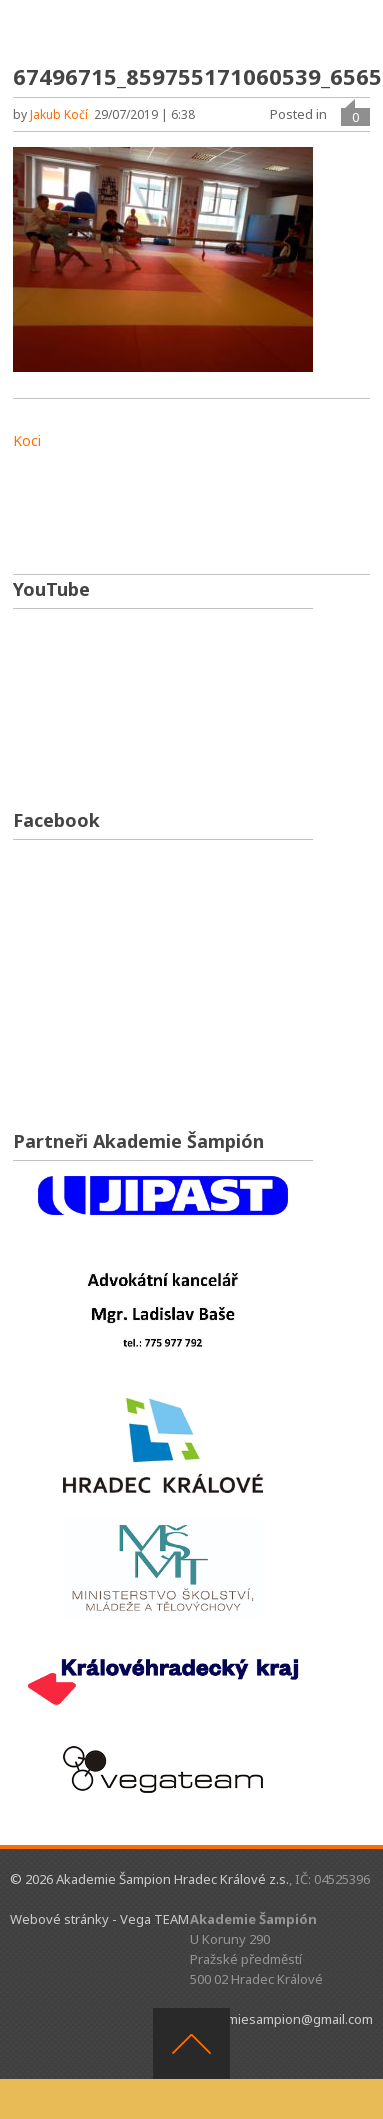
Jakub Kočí (59, 114)
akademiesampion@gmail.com (281, 2019)
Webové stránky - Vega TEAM (99, 1919)
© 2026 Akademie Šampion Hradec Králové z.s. (149, 1879)
